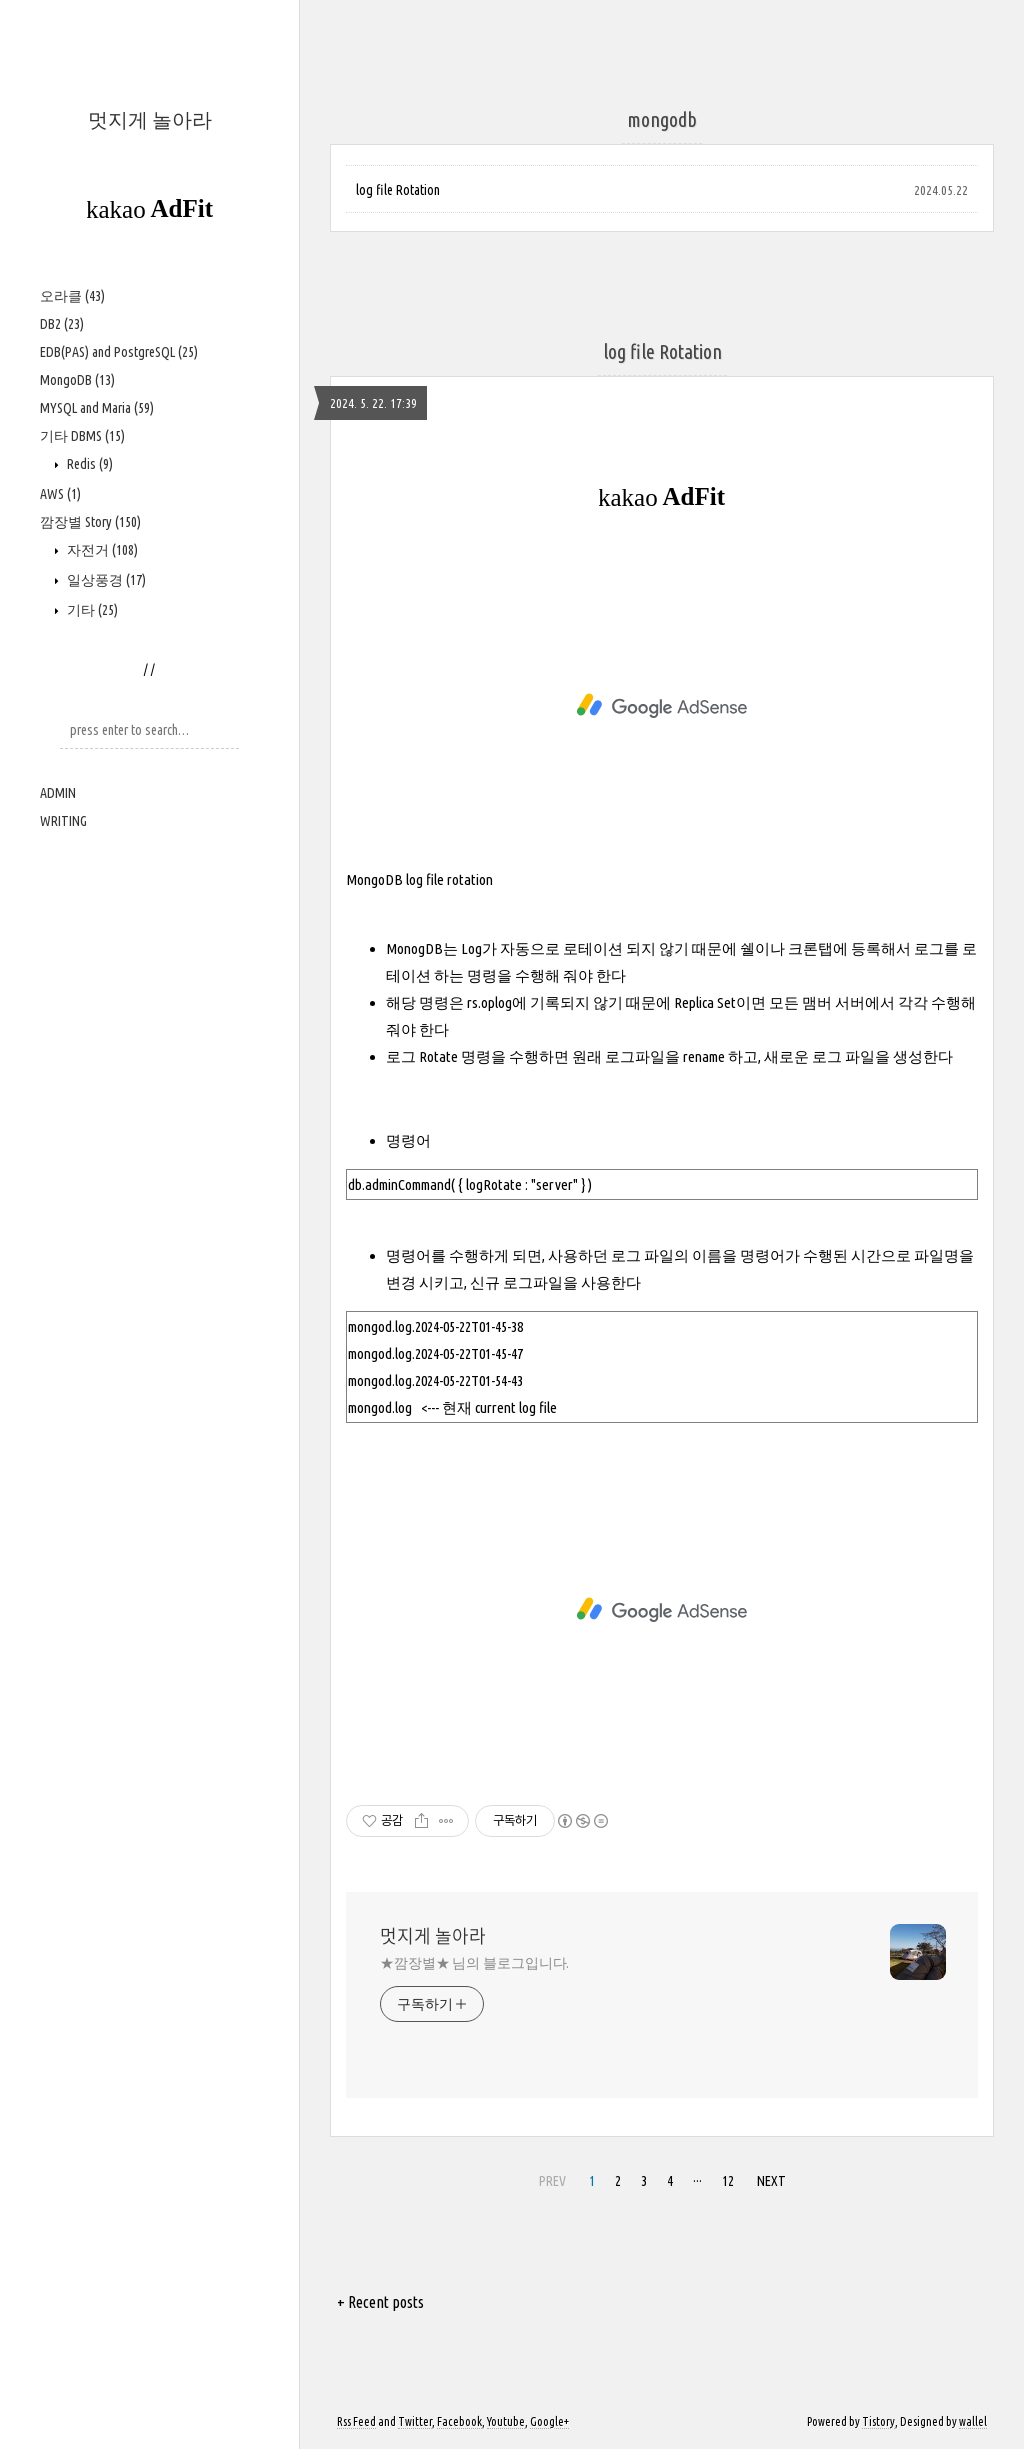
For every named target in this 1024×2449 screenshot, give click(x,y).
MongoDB (77, 380)
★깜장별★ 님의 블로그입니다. (474, 1963)
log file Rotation (398, 190)
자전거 (101, 550)
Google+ (549, 2421)
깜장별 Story (90, 522)
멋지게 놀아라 (150, 119)
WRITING (63, 821)
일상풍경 (105, 580)
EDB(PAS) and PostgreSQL (119, 352)
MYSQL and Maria (97, 408)
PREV (552, 2181)
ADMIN (58, 793)
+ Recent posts (380, 2302)
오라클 (72, 296)
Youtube (506, 2421)
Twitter (415, 2421)
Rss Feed (356, 2421)
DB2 (62, 324)
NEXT (771, 2181)
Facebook (459, 2421)
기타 (91, 610)
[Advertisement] (662, 706)
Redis (88, 464)
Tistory (878, 2421)
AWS (60, 494)
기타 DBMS (82, 436)
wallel (973, 2421)
